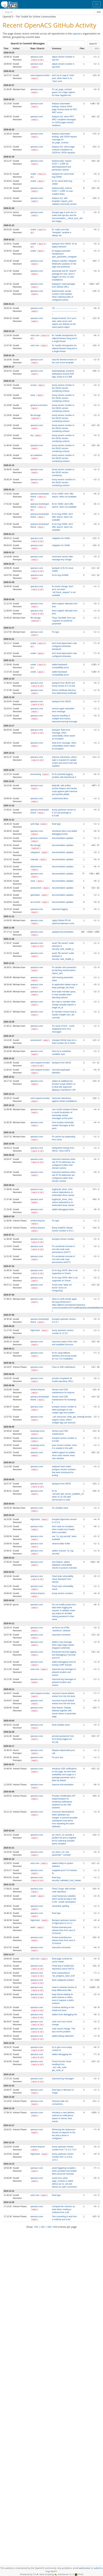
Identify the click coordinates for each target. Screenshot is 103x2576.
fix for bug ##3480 (60, 575)
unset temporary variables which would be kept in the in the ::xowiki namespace (64, 1899)
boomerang (35, 774)
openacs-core (36, 57)
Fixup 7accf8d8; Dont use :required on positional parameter (63, 621)
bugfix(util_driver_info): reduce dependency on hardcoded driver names (63, 1192)
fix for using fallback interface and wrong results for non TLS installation (64, 1356)
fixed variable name (61, 1725)
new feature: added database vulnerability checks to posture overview (64, 1565)
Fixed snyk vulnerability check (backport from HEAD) (62, 1579)
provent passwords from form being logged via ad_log (63, 1739)
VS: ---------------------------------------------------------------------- (64, 311)
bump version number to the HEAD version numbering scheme (63, 388)
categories (35, 852)
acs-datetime (36, 455)
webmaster (84, 2568)
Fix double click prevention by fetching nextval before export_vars (64, 970)
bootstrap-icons (37, 1431)
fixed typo (56, 824)
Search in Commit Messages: (28, 43)
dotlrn (33, 1927)
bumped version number (63, 1239)
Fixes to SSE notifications (63, 1367)
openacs (77, 33)
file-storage (35, 415)
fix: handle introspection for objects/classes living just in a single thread (64, 338)
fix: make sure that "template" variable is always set (61, 232)
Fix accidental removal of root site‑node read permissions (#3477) (63, 1249)
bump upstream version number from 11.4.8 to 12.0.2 (62, 2157)
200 (42, 2226)
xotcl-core (35, 335)
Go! (99, 12)
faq (32, 435)
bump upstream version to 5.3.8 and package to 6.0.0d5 (64, 813)
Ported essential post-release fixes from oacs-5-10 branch (64, 1930)
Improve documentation (62, 1784)
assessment (36, 888)
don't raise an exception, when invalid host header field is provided (63, 1529)
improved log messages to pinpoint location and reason (64, 1672)
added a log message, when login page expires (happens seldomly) (63, 1645)
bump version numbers (62, 1593)
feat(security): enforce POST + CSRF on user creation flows (62, 191)
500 (49, 2226)
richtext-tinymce (37, 1220)
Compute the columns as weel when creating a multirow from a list (63, 2209)
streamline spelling (60, 1906)
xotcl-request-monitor (40, 75)
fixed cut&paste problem (63, 1980)
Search (93, 43)
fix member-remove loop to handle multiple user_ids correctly (64, 1015)
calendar (34, 859)
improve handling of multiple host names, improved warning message (64, 718)
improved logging (60, 909)
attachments (36, 866)
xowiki (33, 174)
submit (97, 2568)
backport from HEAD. (61, 1062)
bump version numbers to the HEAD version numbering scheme (63, 482)
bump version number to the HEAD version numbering (63, 472)
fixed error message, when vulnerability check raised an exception (64, 746)
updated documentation (62, 932)
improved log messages (63, 2078)
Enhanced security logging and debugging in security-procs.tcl (64, 1655)
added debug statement (63, 2036)
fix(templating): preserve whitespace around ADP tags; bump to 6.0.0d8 (63, 374)
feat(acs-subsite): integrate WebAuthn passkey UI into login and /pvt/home (64, 264)
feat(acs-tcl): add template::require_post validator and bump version (64, 201)
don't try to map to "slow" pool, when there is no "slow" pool (63, 78)
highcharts (35, 1330)
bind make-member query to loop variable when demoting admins (63, 994)
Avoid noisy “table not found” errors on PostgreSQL (62, 1288)
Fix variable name (60, 1508)
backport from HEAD (61, 701)
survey (33, 385)
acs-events (35, 902)
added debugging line (62, 2054)
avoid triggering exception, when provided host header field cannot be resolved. (64, 2171)
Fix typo (55, 632)
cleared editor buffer (61, 1543)
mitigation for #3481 (61, 538)
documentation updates (62, 838)
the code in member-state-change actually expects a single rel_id (64, 1004)
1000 (55, 2226)
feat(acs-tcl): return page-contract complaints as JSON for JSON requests (63, 150)
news (33, 395)
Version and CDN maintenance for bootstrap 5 (64, 1399)
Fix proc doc (57, 1757)
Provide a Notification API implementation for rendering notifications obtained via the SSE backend (63, 1802)
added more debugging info (64, 2014)
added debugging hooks (63, 1209)
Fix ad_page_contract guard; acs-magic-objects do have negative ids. (63, 92)
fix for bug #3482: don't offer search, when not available (62, 517)
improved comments (61, 1635)
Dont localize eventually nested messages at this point (63, 1125)
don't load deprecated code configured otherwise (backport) (64, 646)
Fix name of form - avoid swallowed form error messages (63, 1029)
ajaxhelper (35, 895)
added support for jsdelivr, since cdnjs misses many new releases (64, 1455)
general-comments (38, 405)
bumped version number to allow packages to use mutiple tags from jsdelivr (64, 1410)
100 (36, 2226)
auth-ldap (35, 824)
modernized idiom (60, 798)
